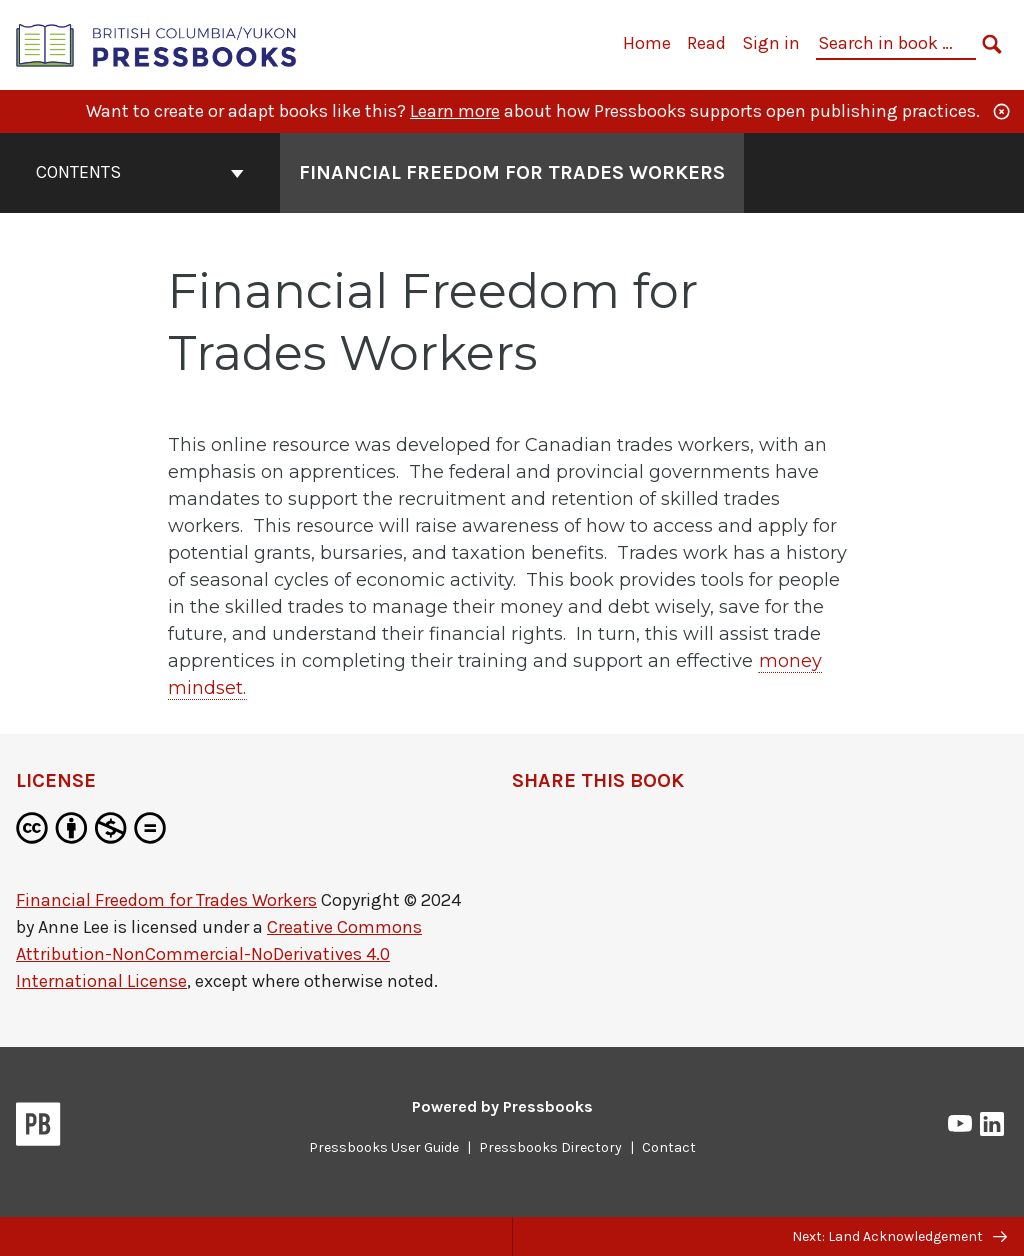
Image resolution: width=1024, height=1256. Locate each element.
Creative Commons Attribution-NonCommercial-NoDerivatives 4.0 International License (219, 954)
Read (706, 43)
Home (647, 43)
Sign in (771, 43)
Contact (669, 1147)
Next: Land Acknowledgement (899, 1236)
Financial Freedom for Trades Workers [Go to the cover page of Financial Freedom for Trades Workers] (512, 172)
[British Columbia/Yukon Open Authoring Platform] (157, 43)
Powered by (502, 1106)
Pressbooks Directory (550, 1147)
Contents (140, 172)
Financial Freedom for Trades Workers (166, 900)
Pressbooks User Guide (384, 1147)
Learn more (455, 111)
